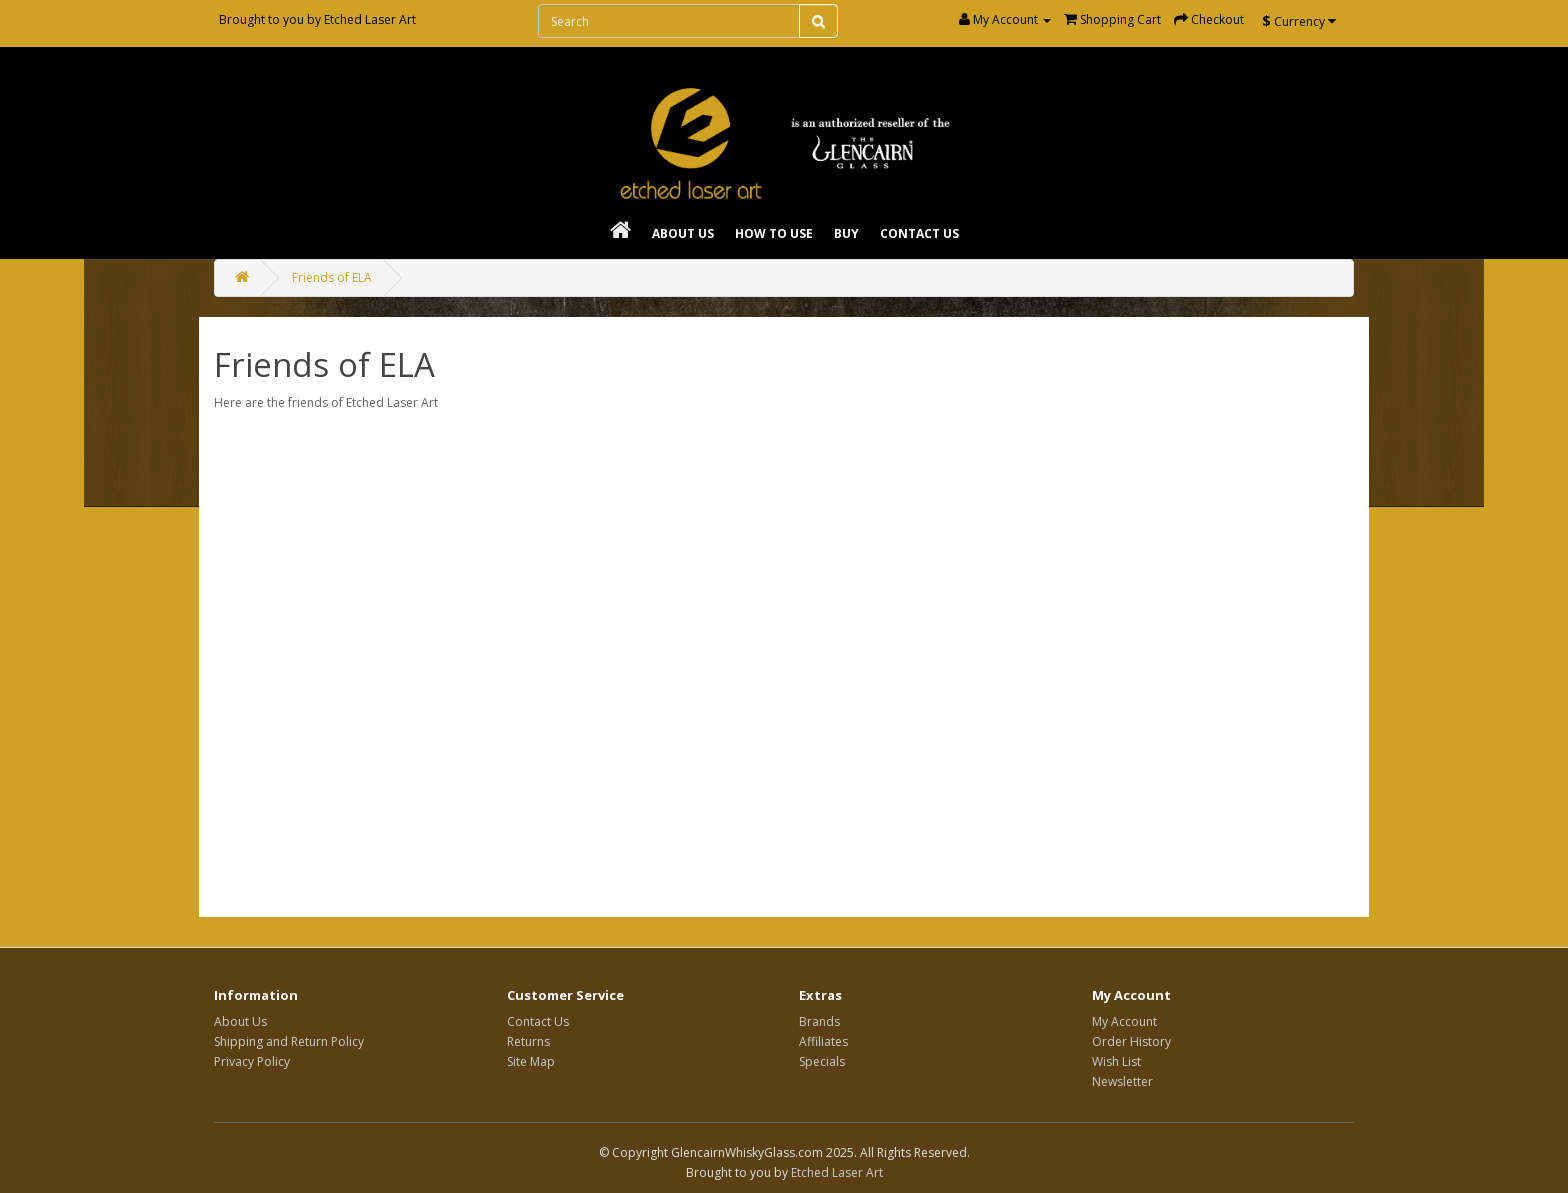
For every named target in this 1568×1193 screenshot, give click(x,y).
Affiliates (823, 1041)
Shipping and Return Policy (289, 1041)
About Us (683, 233)
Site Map (531, 1061)
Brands (819, 1021)
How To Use (774, 233)
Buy (846, 233)
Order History (1131, 1041)
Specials (822, 1061)
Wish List (1116, 1061)
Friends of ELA (332, 277)
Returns (528, 1041)
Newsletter (1122, 1081)
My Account (1124, 1021)
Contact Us (919, 233)
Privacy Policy (252, 1061)
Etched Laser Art (370, 19)
